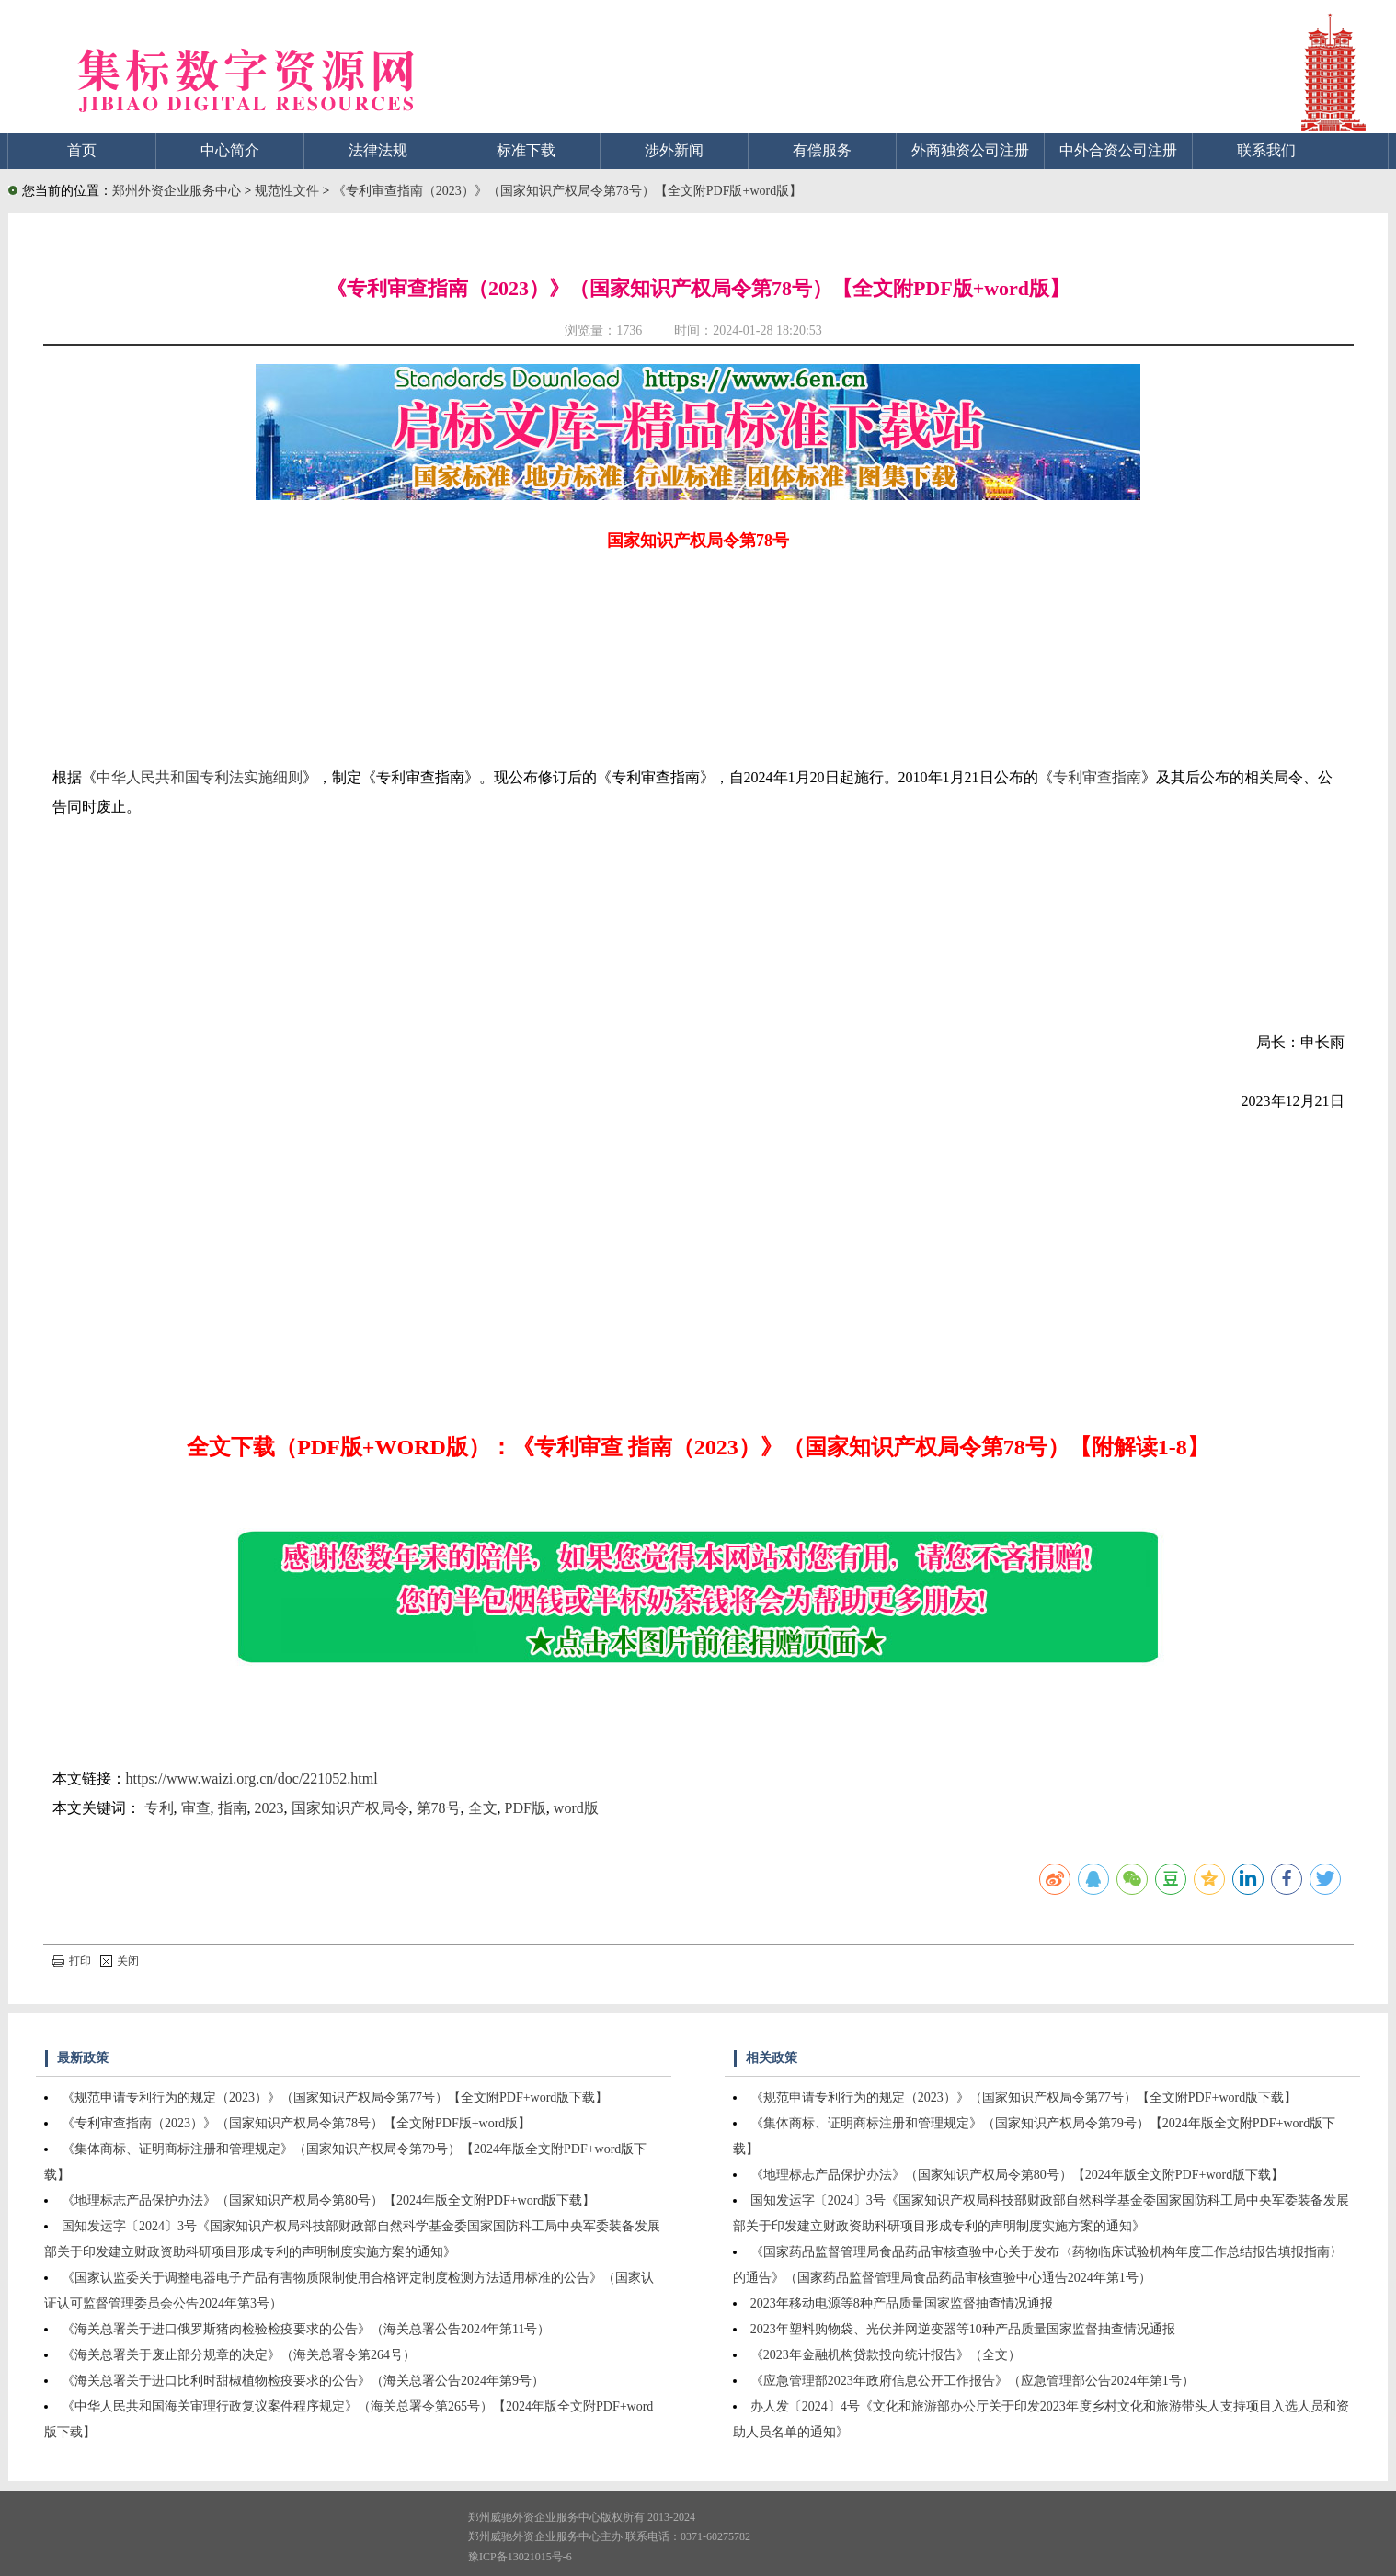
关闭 (119, 1961)
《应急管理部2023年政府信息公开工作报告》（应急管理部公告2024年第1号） (972, 2381)
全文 (483, 1808)
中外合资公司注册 (1118, 150)
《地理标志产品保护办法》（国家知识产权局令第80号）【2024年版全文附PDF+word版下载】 (328, 2200)
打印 (71, 1961)
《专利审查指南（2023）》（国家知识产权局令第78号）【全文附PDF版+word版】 (567, 191)
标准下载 (526, 150)
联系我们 (1266, 150)
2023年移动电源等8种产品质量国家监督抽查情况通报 (901, 2303)
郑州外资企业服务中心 (176, 191)
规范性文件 (289, 191)
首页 (82, 150)
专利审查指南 (1097, 777)
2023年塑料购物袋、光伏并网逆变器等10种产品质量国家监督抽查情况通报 (962, 2329)
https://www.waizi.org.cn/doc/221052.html (252, 1778)
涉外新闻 (674, 150)
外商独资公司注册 (970, 150)
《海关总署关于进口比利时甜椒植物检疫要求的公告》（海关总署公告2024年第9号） (303, 2381)
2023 (269, 1808)
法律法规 (378, 150)
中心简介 (229, 150)
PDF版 (525, 1808)
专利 (159, 1808)
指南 (232, 1808)
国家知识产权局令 (350, 1808)
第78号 (439, 1808)
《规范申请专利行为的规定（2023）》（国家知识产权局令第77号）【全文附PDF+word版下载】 (335, 2097)
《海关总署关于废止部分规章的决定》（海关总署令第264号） (239, 2355)
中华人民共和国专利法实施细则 (200, 777)
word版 (576, 1808)
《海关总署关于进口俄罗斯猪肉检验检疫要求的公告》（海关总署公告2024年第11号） (306, 2329)
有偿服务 (822, 150)
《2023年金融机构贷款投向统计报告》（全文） (885, 2355)
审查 (196, 1808)
